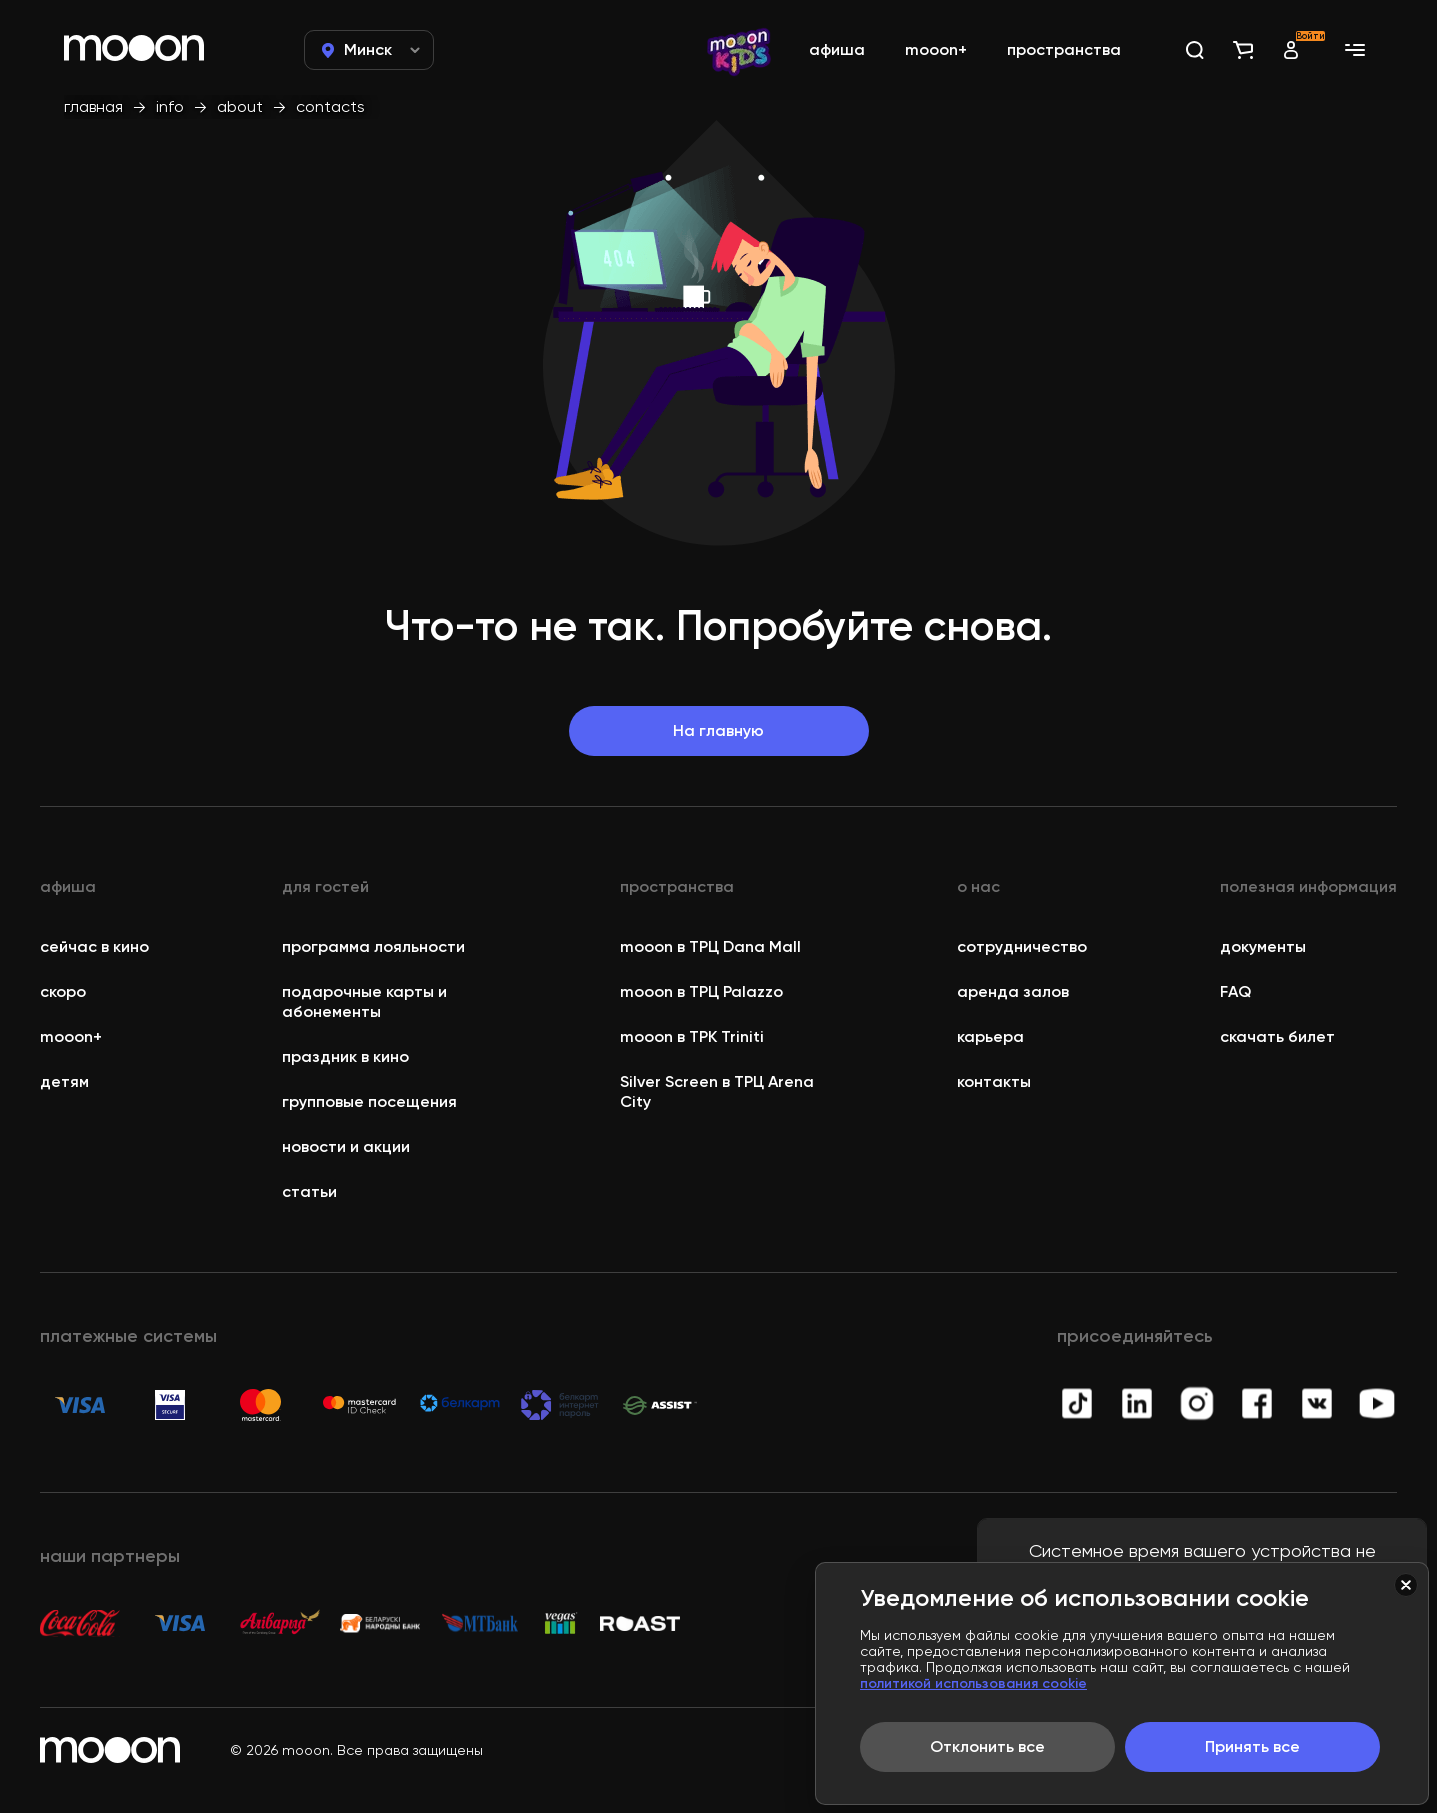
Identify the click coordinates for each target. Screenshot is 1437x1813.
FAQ (1235, 991)
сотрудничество (1022, 946)
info (170, 106)
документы (1263, 946)
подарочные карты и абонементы (364, 1001)
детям (64, 1081)
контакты (994, 1081)
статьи (309, 1191)
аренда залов (1013, 991)
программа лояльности (373, 946)
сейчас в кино (94, 946)
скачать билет (1277, 1036)
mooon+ (71, 1036)
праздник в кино (345, 1056)
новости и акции (346, 1146)
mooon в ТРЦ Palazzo (701, 991)
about (240, 106)
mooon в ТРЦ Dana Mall (710, 946)
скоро (63, 991)
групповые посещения (369, 1101)
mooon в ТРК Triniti (692, 1036)
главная (93, 106)
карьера (990, 1036)
